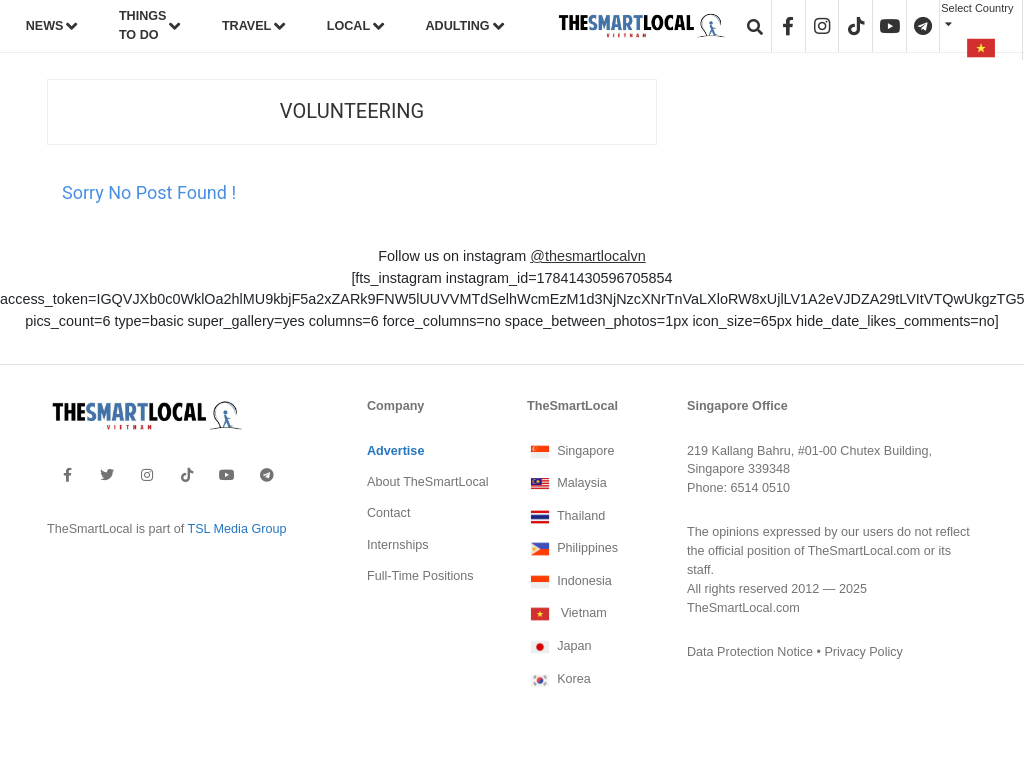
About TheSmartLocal (428, 482)
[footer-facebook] (67, 475)
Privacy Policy (863, 652)
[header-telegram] (923, 26)
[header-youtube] (889, 26)
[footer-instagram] (147, 475)
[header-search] (755, 26)
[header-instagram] (822, 26)
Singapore (571, 452)
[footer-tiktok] (187, 475)
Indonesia (569, 582)
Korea (559, 680)
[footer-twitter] (107, 475)
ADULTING (458, 26)
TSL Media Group (236, 529)
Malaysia (567, 484)
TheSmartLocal (572, 406)
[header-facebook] (789, 26)
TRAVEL (246, 26)
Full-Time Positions (420, 576)
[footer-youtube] (227, 475)
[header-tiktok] (856, 26)
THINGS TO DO (143, 25)
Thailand (566, 517)
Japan (559, 647)
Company (395, 406)
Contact (388, 513)
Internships (398, 545)
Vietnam (567, 614)
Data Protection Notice (750, 652)
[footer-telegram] (267, 475)
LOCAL (348, 26)
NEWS (45, 26)
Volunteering (352, 111)
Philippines (572, 549)
